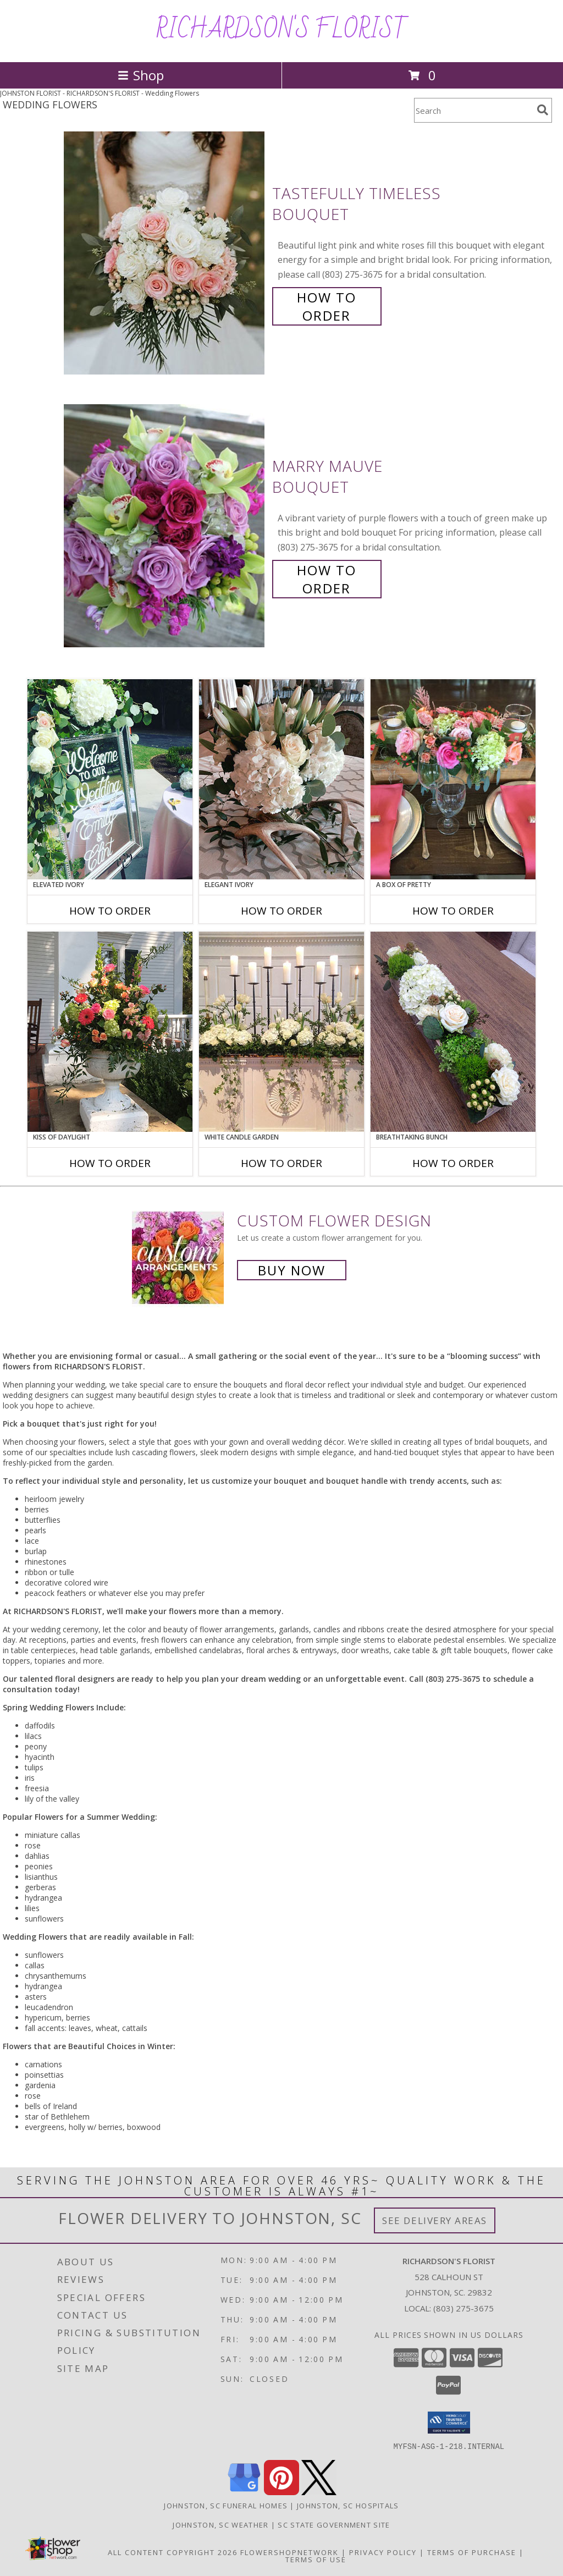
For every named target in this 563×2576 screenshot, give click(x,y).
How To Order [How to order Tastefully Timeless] (326, 306)
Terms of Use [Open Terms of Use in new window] (315, 2559)
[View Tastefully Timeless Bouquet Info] (165, 253)
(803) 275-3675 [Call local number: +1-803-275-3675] (463, 2308)
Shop (141, 75)
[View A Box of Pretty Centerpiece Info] (453, 779)
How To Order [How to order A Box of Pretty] (453, 911)
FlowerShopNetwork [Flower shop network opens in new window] (289, 2552)
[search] (542, 110)
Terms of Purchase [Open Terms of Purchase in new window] (471, 2552)
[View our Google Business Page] (244, 2491)
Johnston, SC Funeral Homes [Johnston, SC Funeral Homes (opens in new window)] (226, 2505)
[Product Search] (473, 110)
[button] (449, 2423)
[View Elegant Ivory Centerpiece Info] (281, 779)
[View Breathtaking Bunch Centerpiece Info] (453, 1032)
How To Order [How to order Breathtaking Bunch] (453, 1163)
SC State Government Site (334, 2524)
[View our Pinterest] (281, 2491)
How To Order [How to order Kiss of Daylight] (110, 1163)
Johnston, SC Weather (220, 2524)
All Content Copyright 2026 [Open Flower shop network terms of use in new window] (173, 2552)
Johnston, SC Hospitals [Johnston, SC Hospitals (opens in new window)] (348, 2505)
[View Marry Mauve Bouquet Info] (165, 526)
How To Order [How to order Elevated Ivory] (110, 911)
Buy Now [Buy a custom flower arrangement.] (291, 1270)
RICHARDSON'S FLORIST (281, 30)
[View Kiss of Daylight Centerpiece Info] (109, 1032)
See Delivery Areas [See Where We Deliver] (434, 2220)
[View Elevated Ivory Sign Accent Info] (109, 779)
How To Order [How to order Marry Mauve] (326, 579)
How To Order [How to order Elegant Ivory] (281, 911)
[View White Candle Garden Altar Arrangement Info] (281, 1032)
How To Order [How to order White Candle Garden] (281, 1163)
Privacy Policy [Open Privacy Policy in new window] (383, 2552)
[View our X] (318, 2491)
